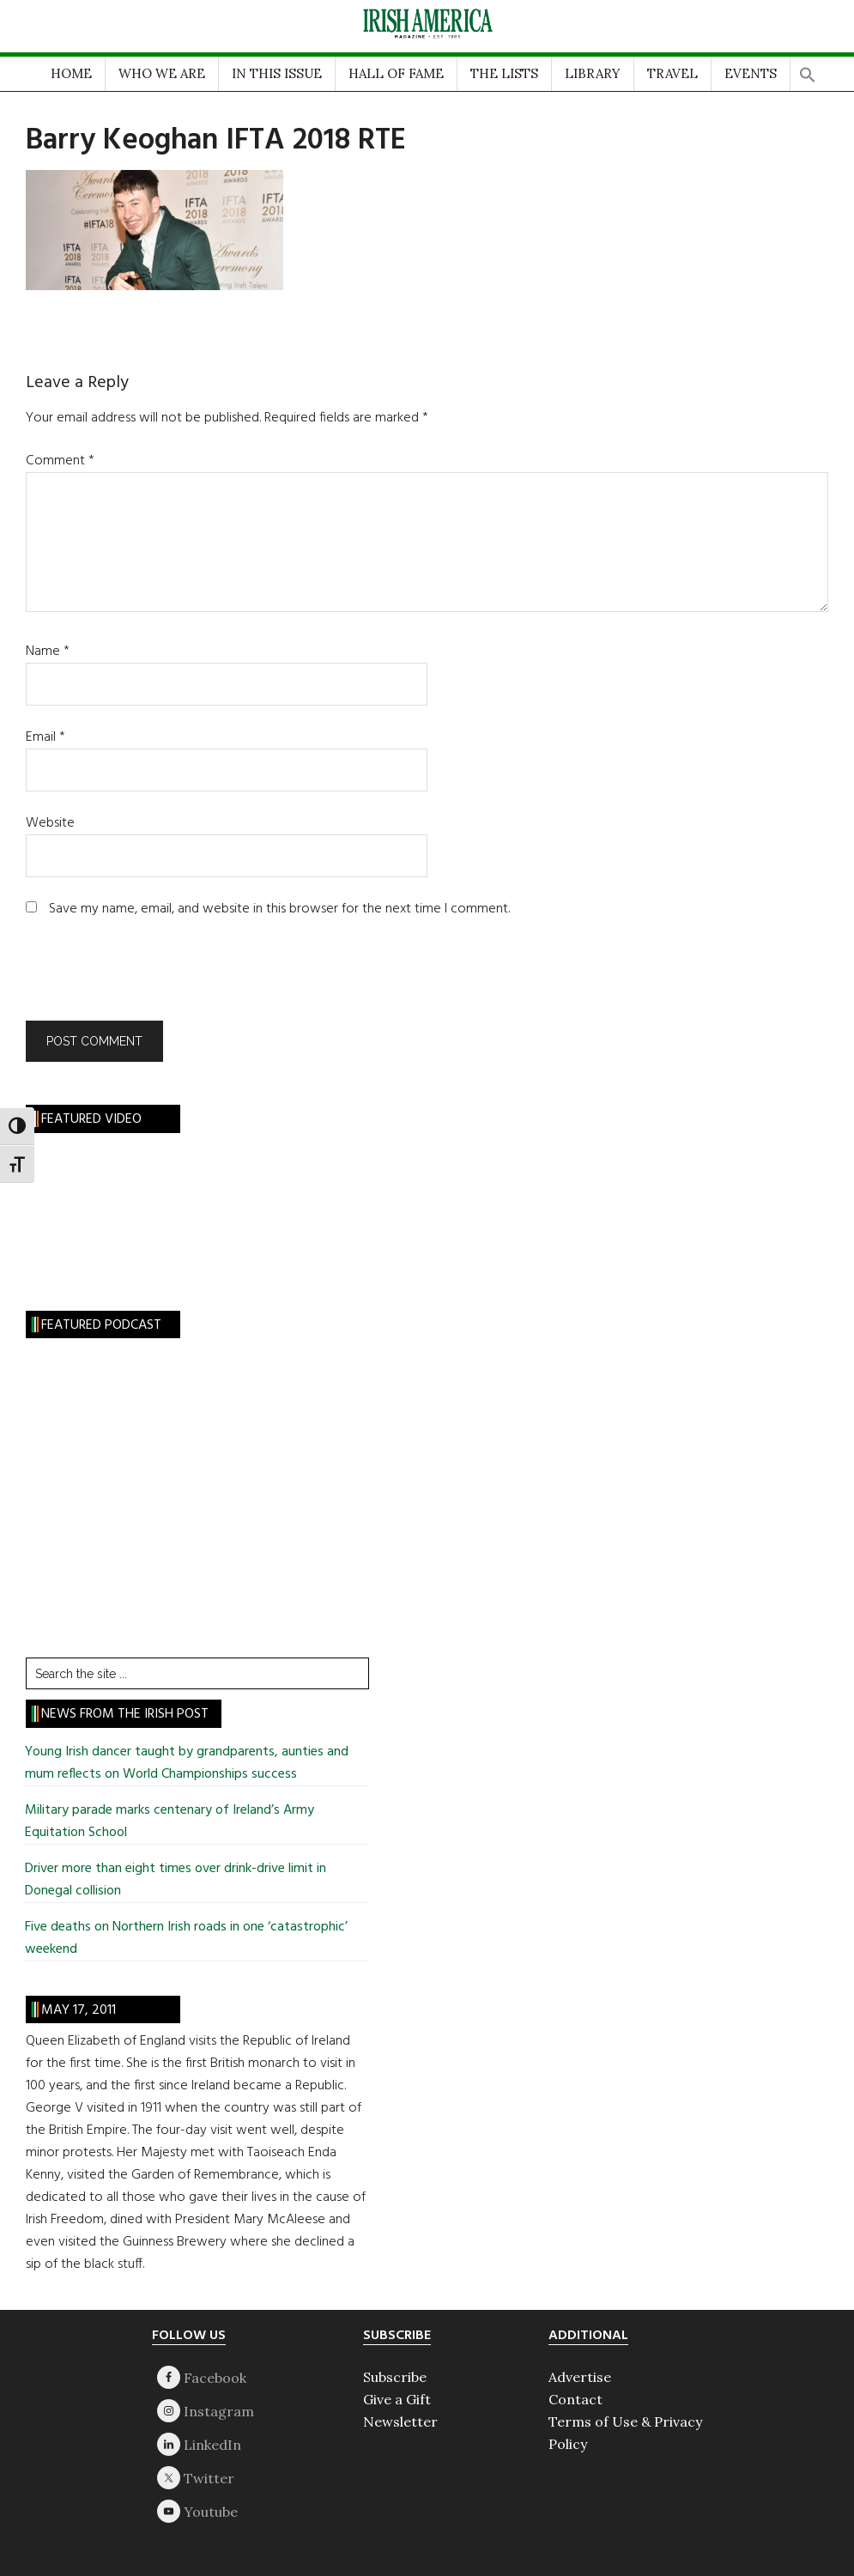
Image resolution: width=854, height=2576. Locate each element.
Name (48, 651)
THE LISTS (504, 73)
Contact (575, 2399)
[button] (807, 70)
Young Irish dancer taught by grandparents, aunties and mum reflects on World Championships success (186, 1763)
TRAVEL (672, 73)
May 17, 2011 (78, 2010)
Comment (60, 461)
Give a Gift (397, 2399)
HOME (71, 73)
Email (45, 737)
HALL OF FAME (396, 73)
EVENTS (750, 73)
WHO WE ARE (161, 73)
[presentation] (142, 979)
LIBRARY (593, 73)
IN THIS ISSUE (277, 73)
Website (50, 823)
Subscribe (395, 2376)
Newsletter (400, 2421)
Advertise (579, 2376)
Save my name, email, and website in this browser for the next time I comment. (279, 909)
